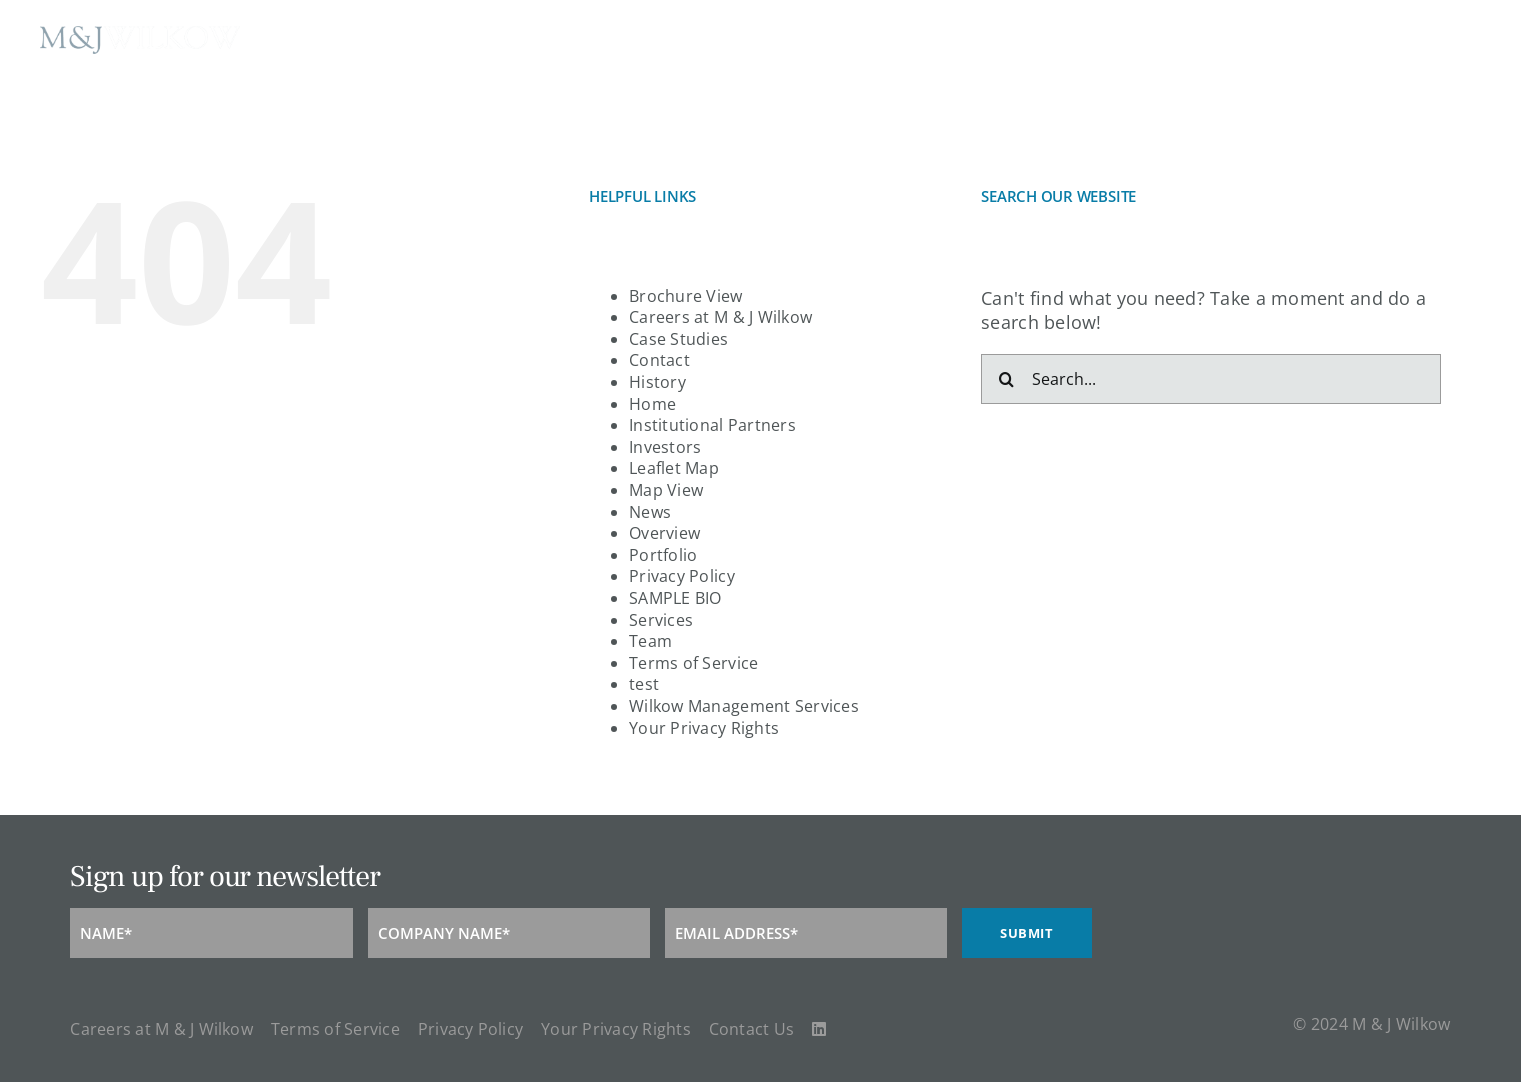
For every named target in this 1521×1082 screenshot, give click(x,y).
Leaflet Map (674, 468)
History (657, 382)
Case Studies (678, 339)
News (650, 512)
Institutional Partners (712, 425)
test (644, 684)
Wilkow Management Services (744, 706)
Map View (666, 490)
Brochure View (686, 296)
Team (650, 641)
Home (652, 404)
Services (661, 620)
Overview (664, 533)
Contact (659, 360)
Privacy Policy (682, 576)
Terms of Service (693, 663)
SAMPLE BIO (675, 598)
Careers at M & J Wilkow (720, 317)
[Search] (1006, 379)
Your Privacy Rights (704, 728)
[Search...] (1211, 379)
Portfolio (663, 555)
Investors (665, 447)
